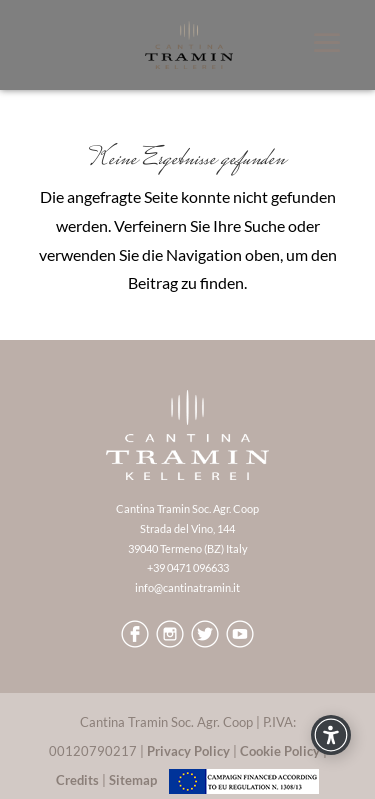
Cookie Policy (280, 751)
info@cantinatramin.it (187, 587)
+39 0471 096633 (188, 567)
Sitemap (133, 780)
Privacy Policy (188, 751)
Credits (77, 780)
